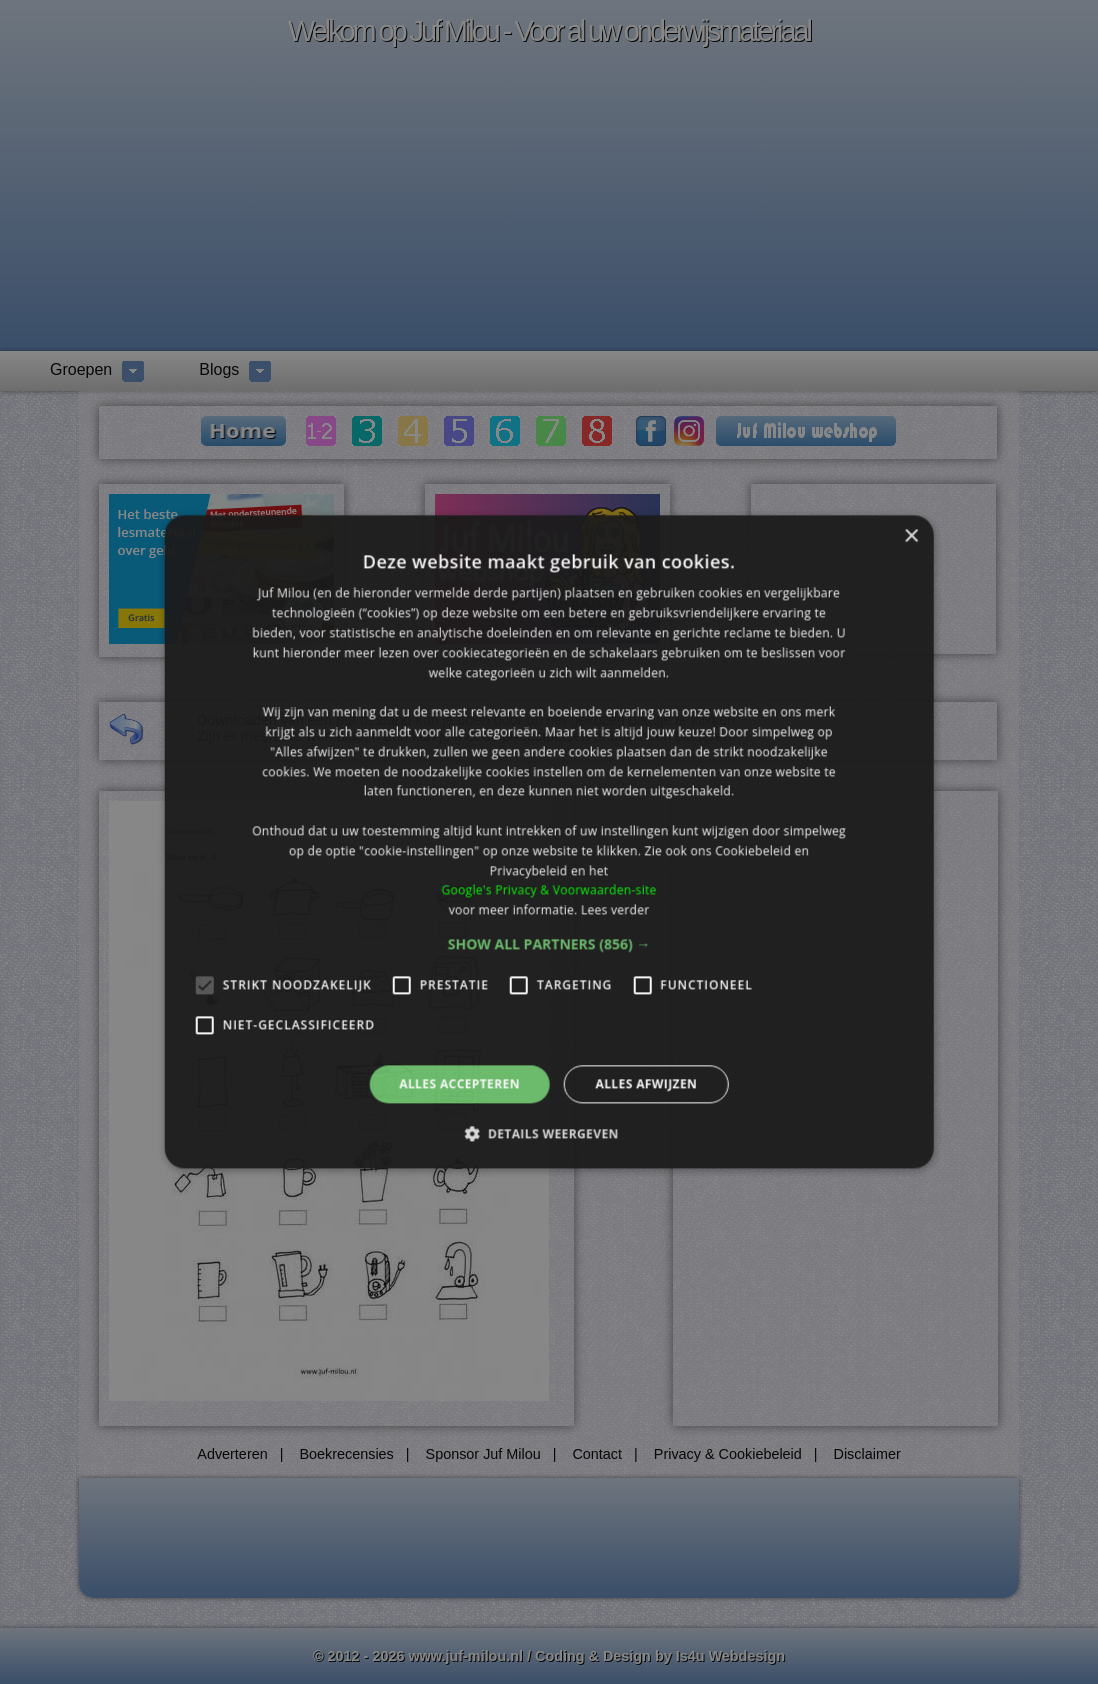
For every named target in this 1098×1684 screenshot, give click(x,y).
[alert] (549, 842)
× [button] (910, 536)
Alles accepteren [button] (459, 1083)
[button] (549, 944)
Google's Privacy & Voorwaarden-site (548, 890)
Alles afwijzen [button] (646, 1083)
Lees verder (615, 909)
